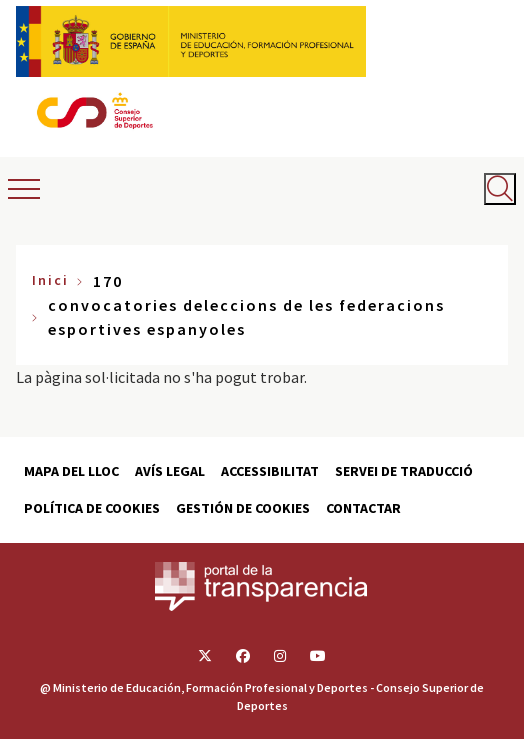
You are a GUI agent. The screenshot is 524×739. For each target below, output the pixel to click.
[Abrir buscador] (500, 189)
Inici (50, 280)
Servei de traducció (404, 471)
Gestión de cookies (243, 508)
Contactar (363, 508)
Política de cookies (92, 508)
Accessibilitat (270, 471)
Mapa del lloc (71, 471)
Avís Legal (170, 471)
